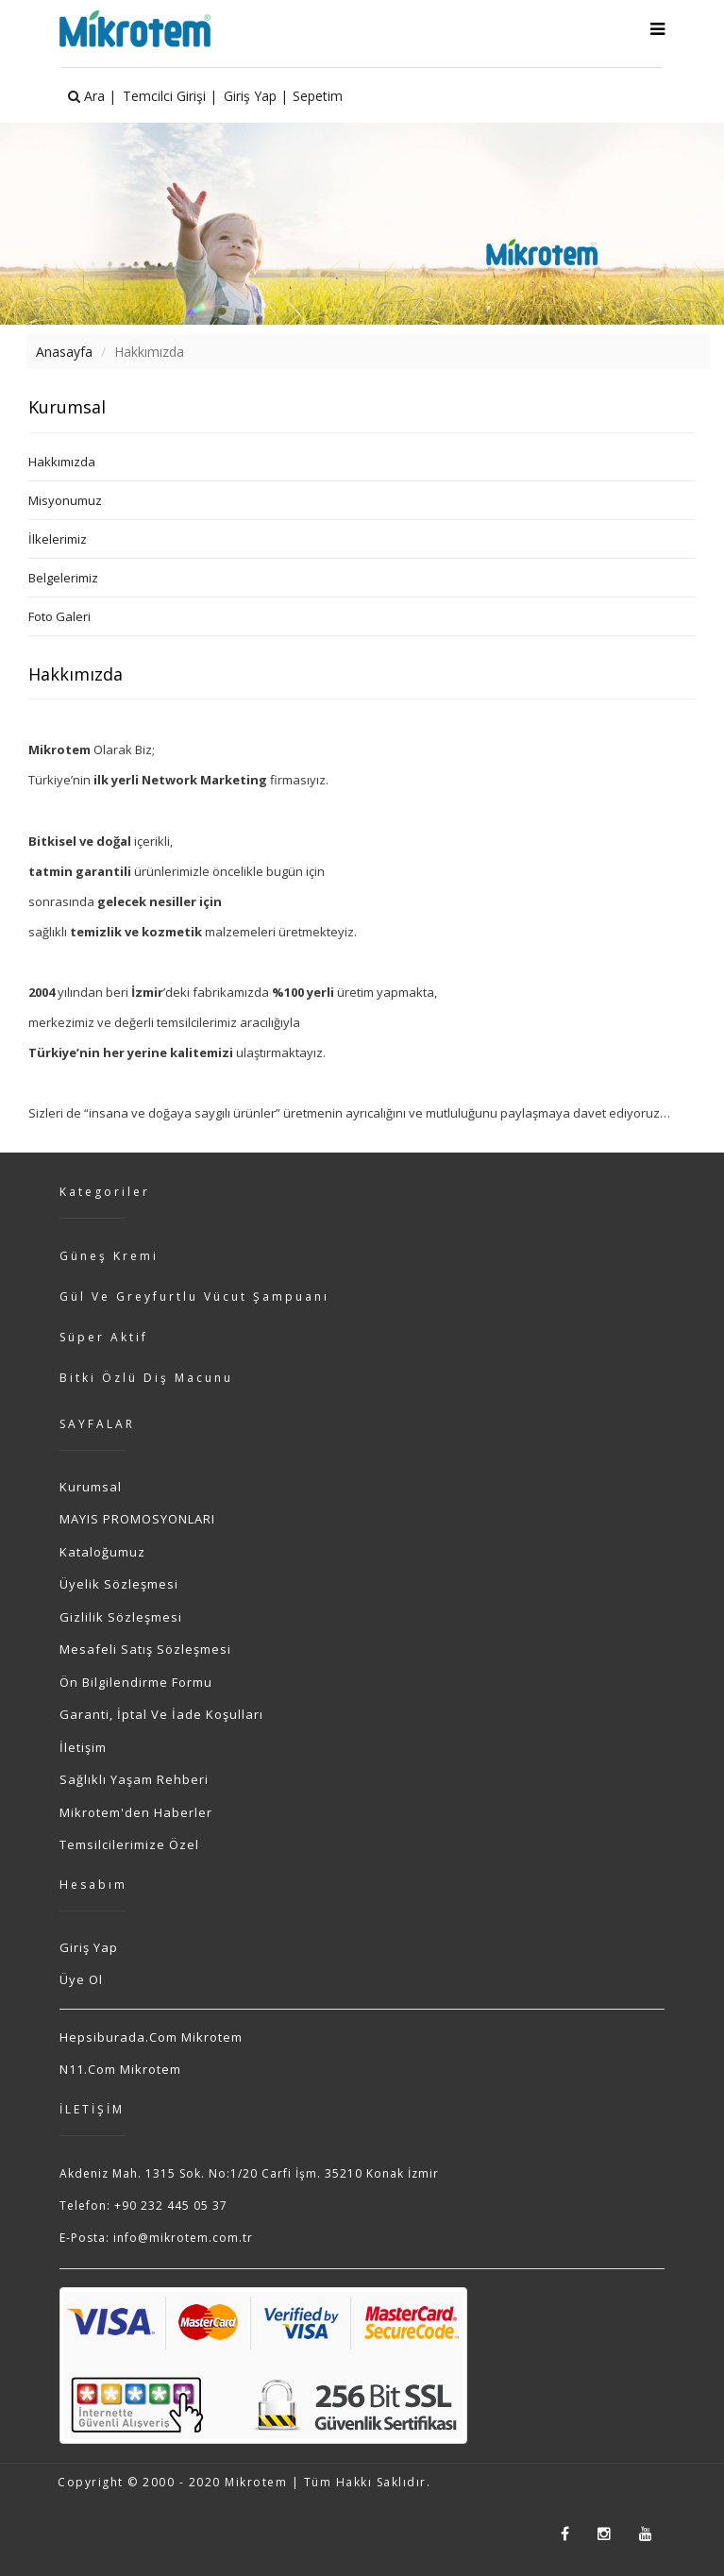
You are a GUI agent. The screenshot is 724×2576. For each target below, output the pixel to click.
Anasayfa (64, 352)
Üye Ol (81, 1979)
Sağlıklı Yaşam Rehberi (134, 1779)
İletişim (83, 1747)
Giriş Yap (88, 1947)
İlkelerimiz (57, 538)
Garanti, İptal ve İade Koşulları (161, 1714)
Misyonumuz (65, 500)
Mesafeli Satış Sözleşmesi (145, 1649)
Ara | (92, 96)
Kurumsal (90, 1486)
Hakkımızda (61, 461)
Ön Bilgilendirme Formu (135, 1682)
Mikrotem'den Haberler (135, 1812)
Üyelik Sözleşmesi (118, 1583)
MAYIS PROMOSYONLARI (137, 1518)
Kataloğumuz (102, 1551)
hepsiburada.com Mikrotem (151, 2037)
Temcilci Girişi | (170, 96)
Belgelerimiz (63, 577)
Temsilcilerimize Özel (129, 1844)
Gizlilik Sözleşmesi (120, 1616)
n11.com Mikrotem (120, 2069)
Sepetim (318, 96)
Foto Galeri (59, 616)
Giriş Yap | (256, 96)
